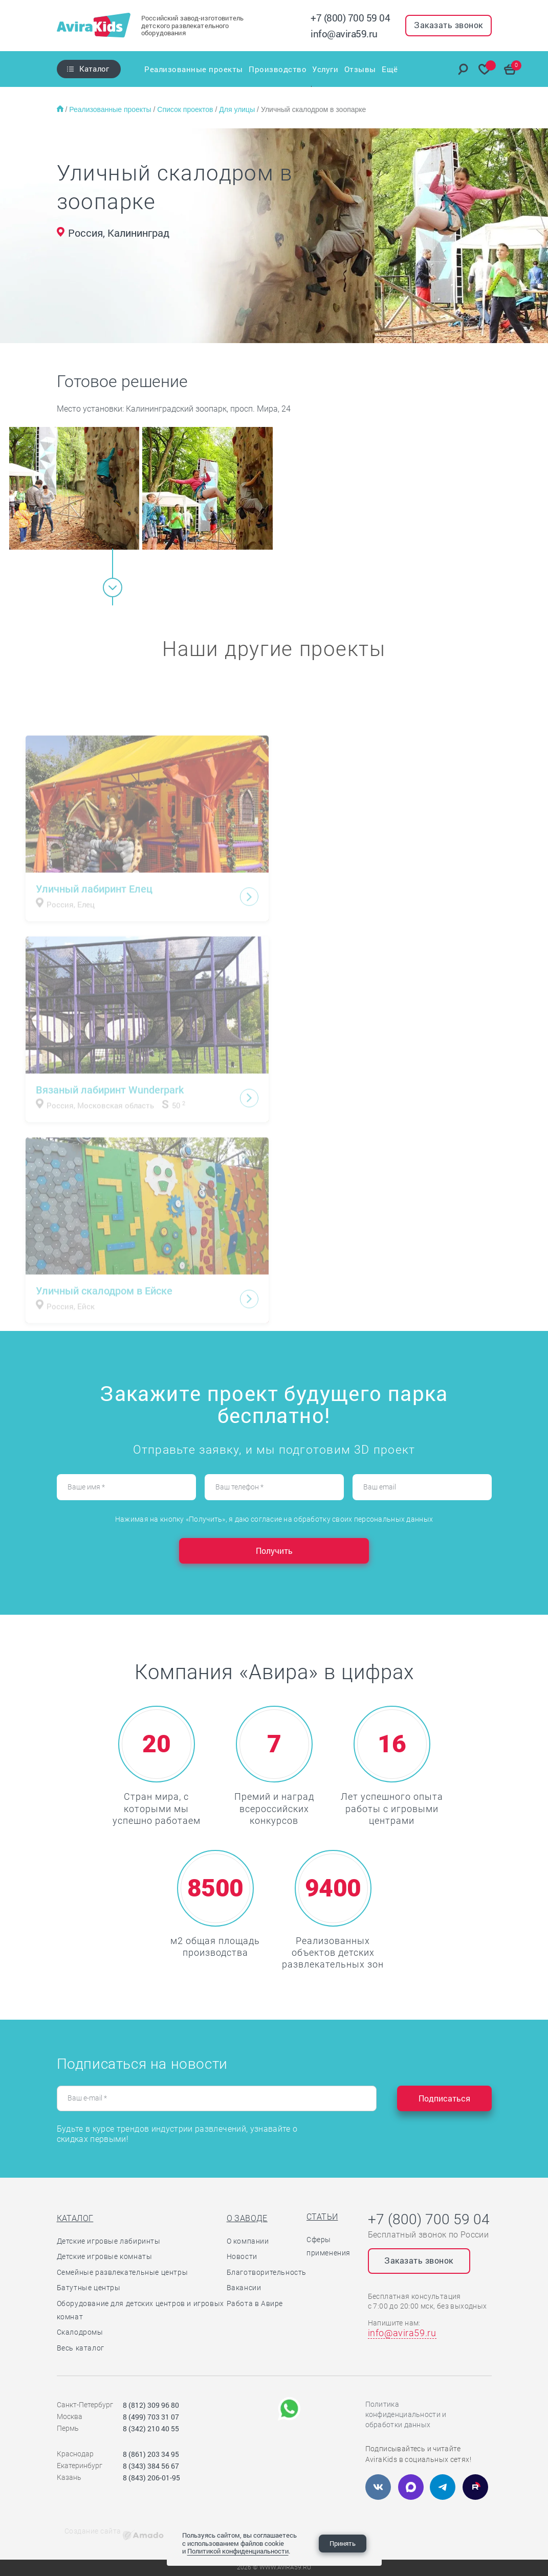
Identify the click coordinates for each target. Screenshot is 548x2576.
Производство (277, 69)
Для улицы (238, 109)
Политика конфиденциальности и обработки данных (406, 2414)
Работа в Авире (255, 2303)
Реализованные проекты (192, 69)
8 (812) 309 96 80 (151, 2405)
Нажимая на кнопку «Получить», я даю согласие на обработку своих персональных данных (274, 1519)
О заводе (247, 2218)
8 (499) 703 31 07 (151, 2417)
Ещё (391, 69)
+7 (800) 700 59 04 (350, 17)
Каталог (94, 68)
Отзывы (361, 69)
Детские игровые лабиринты (109, 2241)
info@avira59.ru (344, 33)
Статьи (322, 2217)
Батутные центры (89, 2288)
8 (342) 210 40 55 (151, 2428)
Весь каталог (80, 2348)
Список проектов (186, 109)
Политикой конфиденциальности (238, 2551)
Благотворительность (266, 2272)
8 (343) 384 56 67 (151, 2466)
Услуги (326, 69)
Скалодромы (80, 2332)
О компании (248, 2241)
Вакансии (244, 2288)
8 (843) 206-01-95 (151, 2477)
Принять (343, 2543)
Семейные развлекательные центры (122, 2272)
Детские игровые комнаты (104, 2256)
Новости (242, 2256)
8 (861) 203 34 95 (151, 2454)
